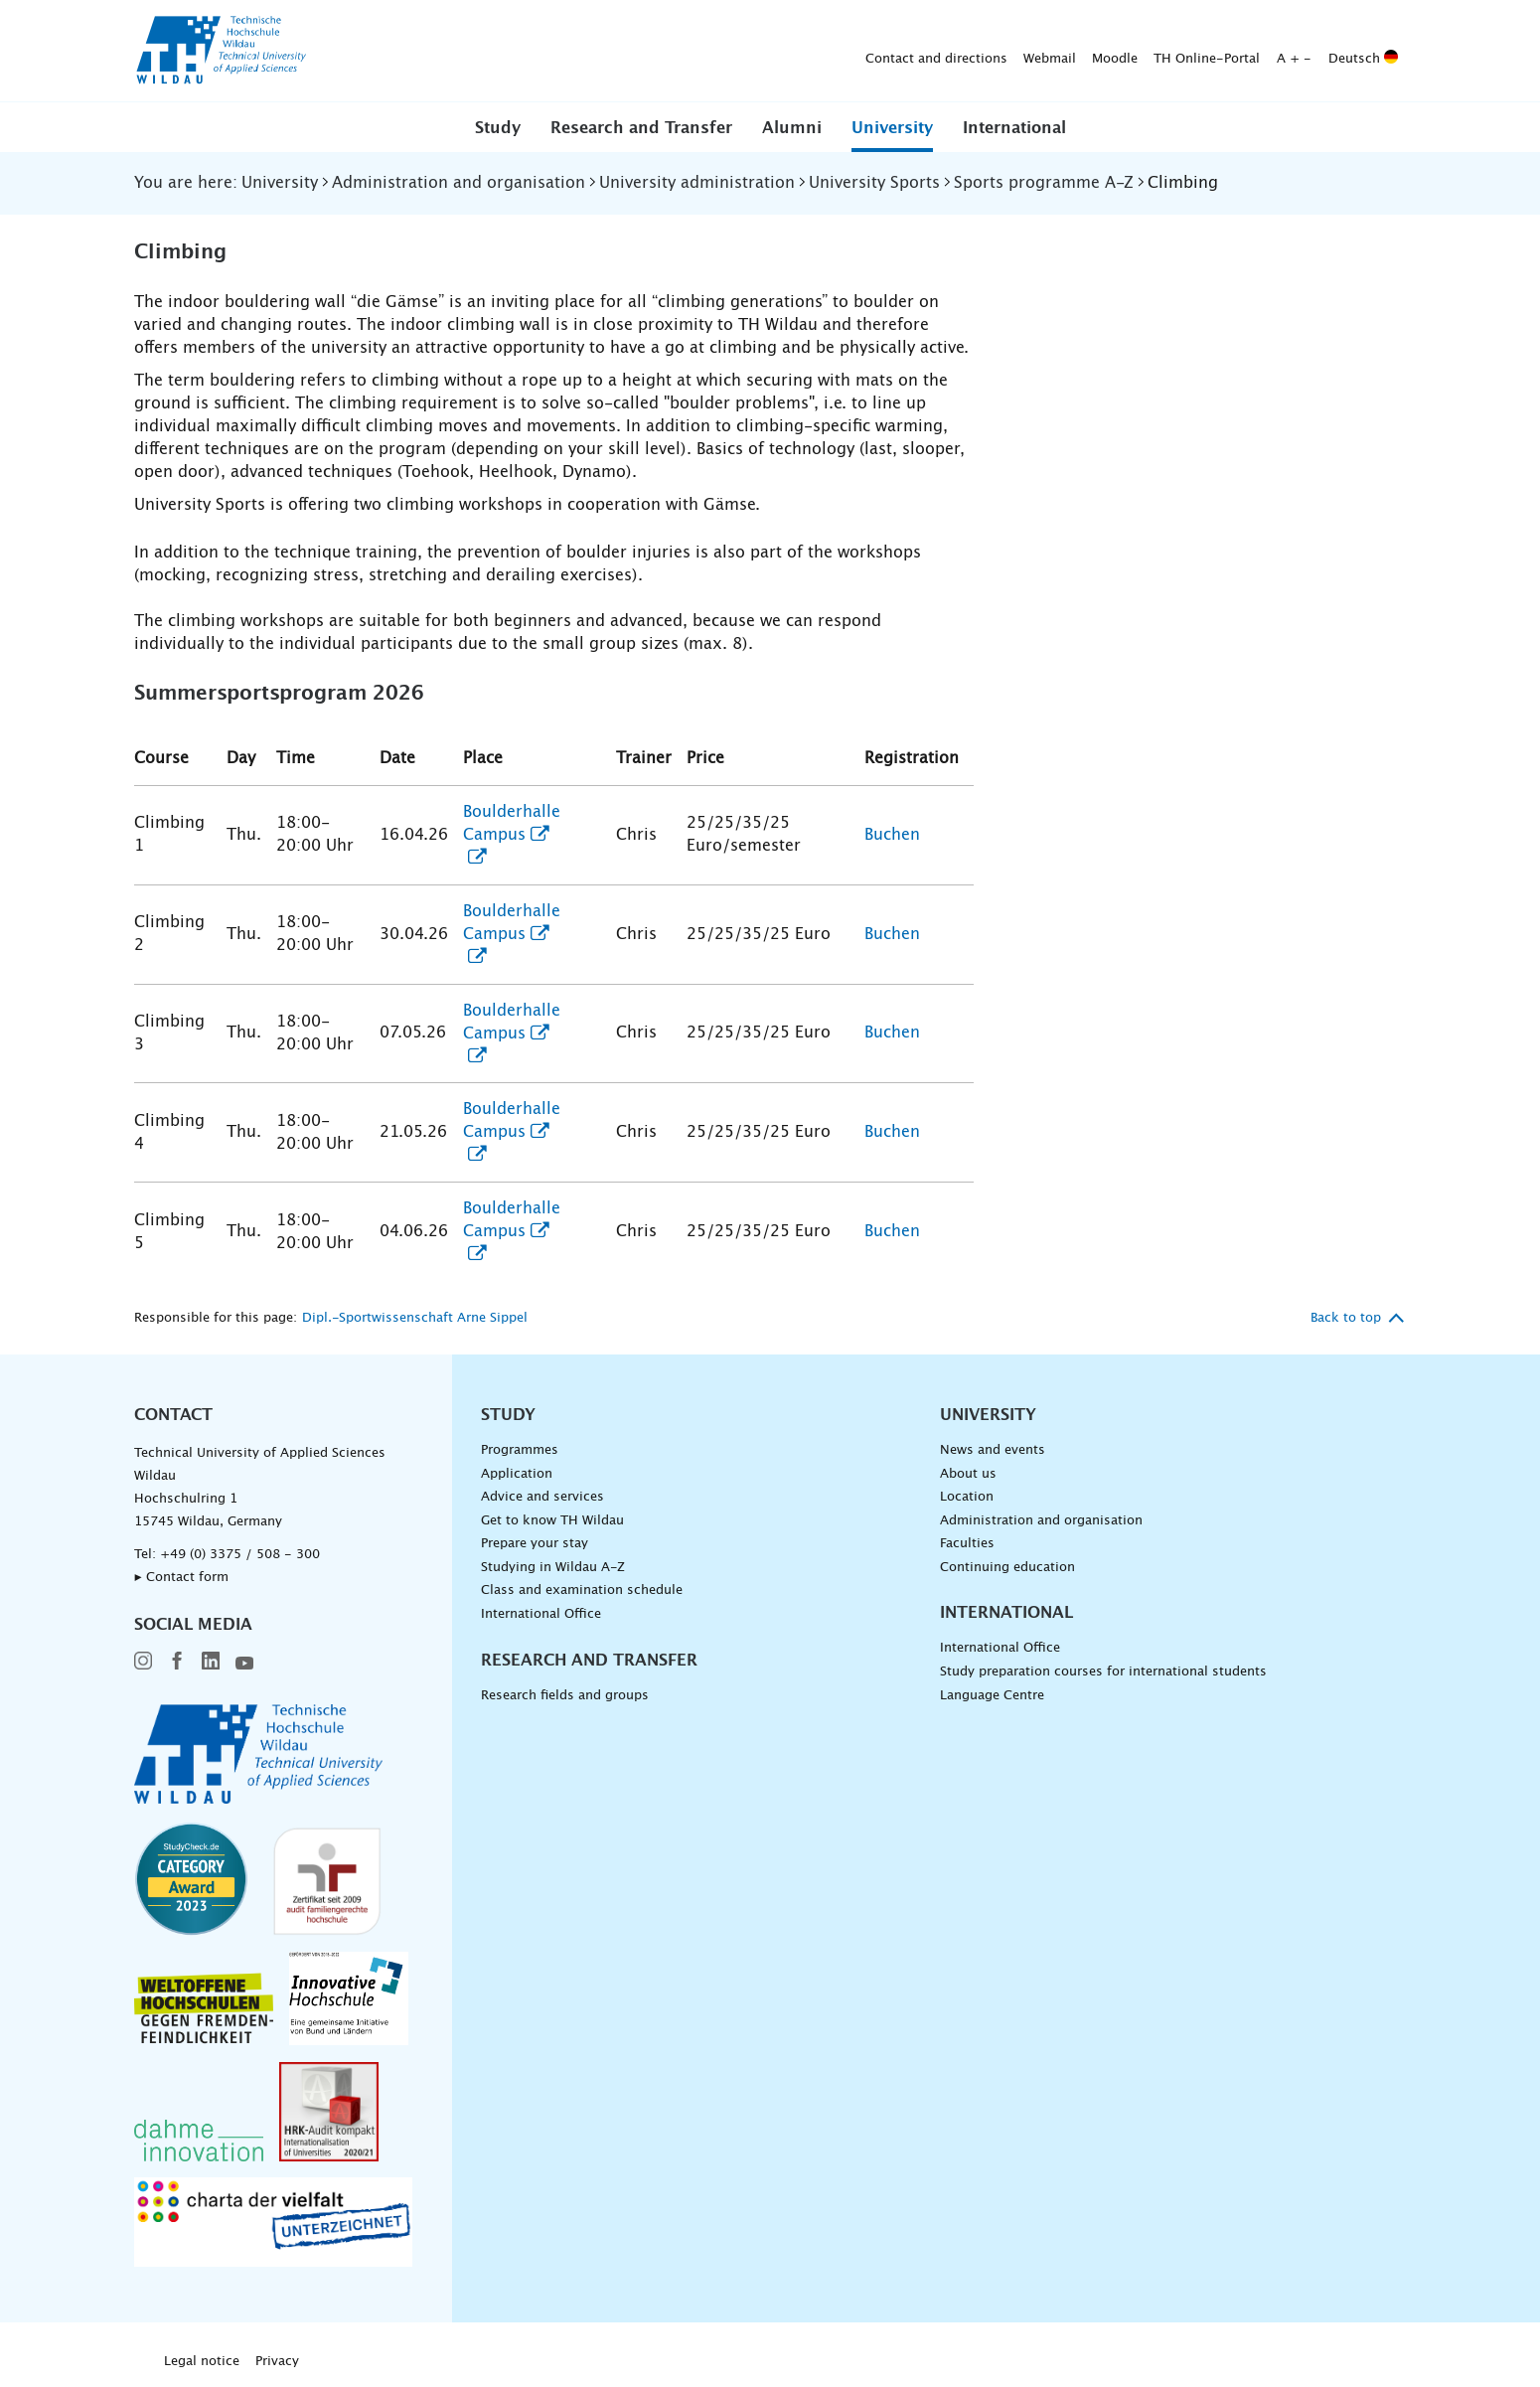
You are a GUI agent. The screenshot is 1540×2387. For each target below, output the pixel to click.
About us (968, 1474)
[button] (498, 127)
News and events (992, 1450)
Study (498, 128)
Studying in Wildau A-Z (553, 1567)
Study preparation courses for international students (1103, 1672)
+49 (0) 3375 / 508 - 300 (240, 1554)
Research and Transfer (641, 128)
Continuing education (1007, 1567)
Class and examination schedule (582, 1590)
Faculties (967, 1543)
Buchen (892, 835)
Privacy (277, 2361)
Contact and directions (624, 51)
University (892, 128)
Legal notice (201, 2361)
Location (967, 1497)
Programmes (519, 1450)
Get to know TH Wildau (552, 1520)
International (1014, 128)
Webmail (737, 51)
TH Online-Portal (895, 51)
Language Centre (992, 1695)
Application (516, 1474)
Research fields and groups (565, 1695)
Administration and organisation (1041, 1520)
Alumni (792, 128)
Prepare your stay (534, 1543)
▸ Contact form (181, 1577)
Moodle (803, 51)
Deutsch (1051, 51)
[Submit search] (1375, 52)
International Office (541, 1614)
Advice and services (542, 1497)
